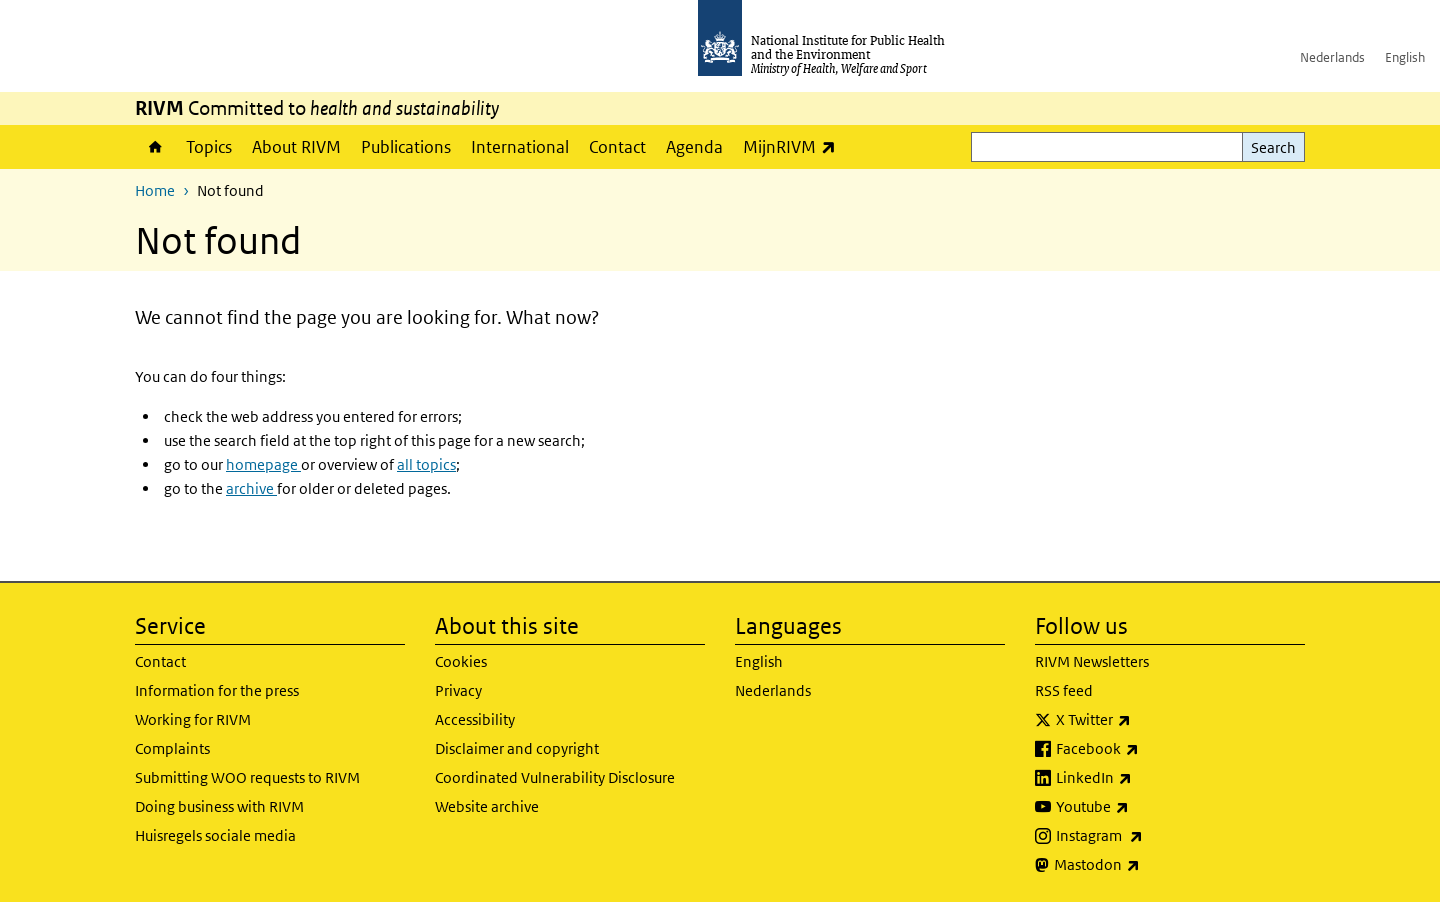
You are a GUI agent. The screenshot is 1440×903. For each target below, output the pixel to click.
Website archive (487, 806)
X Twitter (1146, 720)
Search (1273, 147)
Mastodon (1149, 865)
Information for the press (217, 690)
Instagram (1152, 836)
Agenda (694, 147)
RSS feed (1064, 690)
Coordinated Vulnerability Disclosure (555, 777)
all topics (426, 464)
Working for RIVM (193, 719)
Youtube (1145, 807)
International (520, 147)
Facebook (1150, 749)
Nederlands (1332, 57)
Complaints (172, 748)
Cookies (461, 661)
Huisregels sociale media (215, 835)
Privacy (458, 690)
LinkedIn (1146, 778)
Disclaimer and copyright (517, 748)
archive (251, 488)
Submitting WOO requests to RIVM (247, 777)
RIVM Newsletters (1092, 661)
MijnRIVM (794, 146)
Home (155, 147)
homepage (263, 464)
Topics (209, 147)
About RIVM (296, 147)
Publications (406, 147)
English (1405, 57)
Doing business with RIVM (219, 806)
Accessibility (475, 719)
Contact (617, 147)
